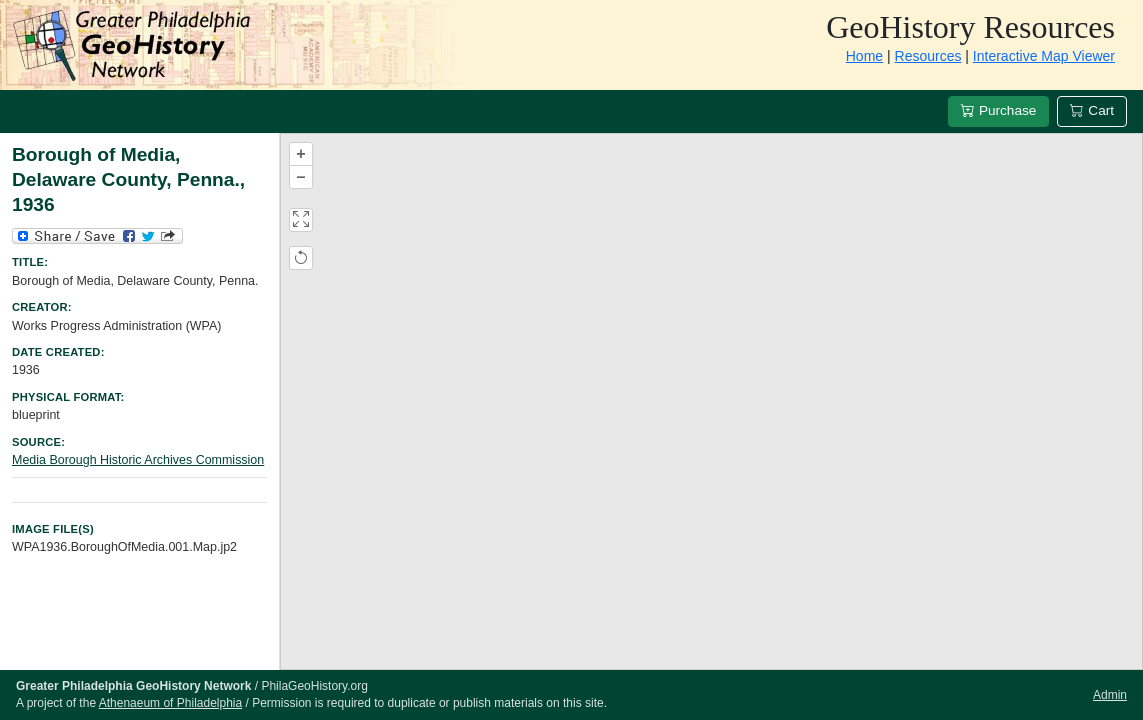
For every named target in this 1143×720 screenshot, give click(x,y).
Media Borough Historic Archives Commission (138, 460)
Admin (1110, 695)
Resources (928, 56)
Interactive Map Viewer (1044, 56)
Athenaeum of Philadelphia (170, 703)
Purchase (998, 110)
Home (864, 56)
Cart (1092, 110)
